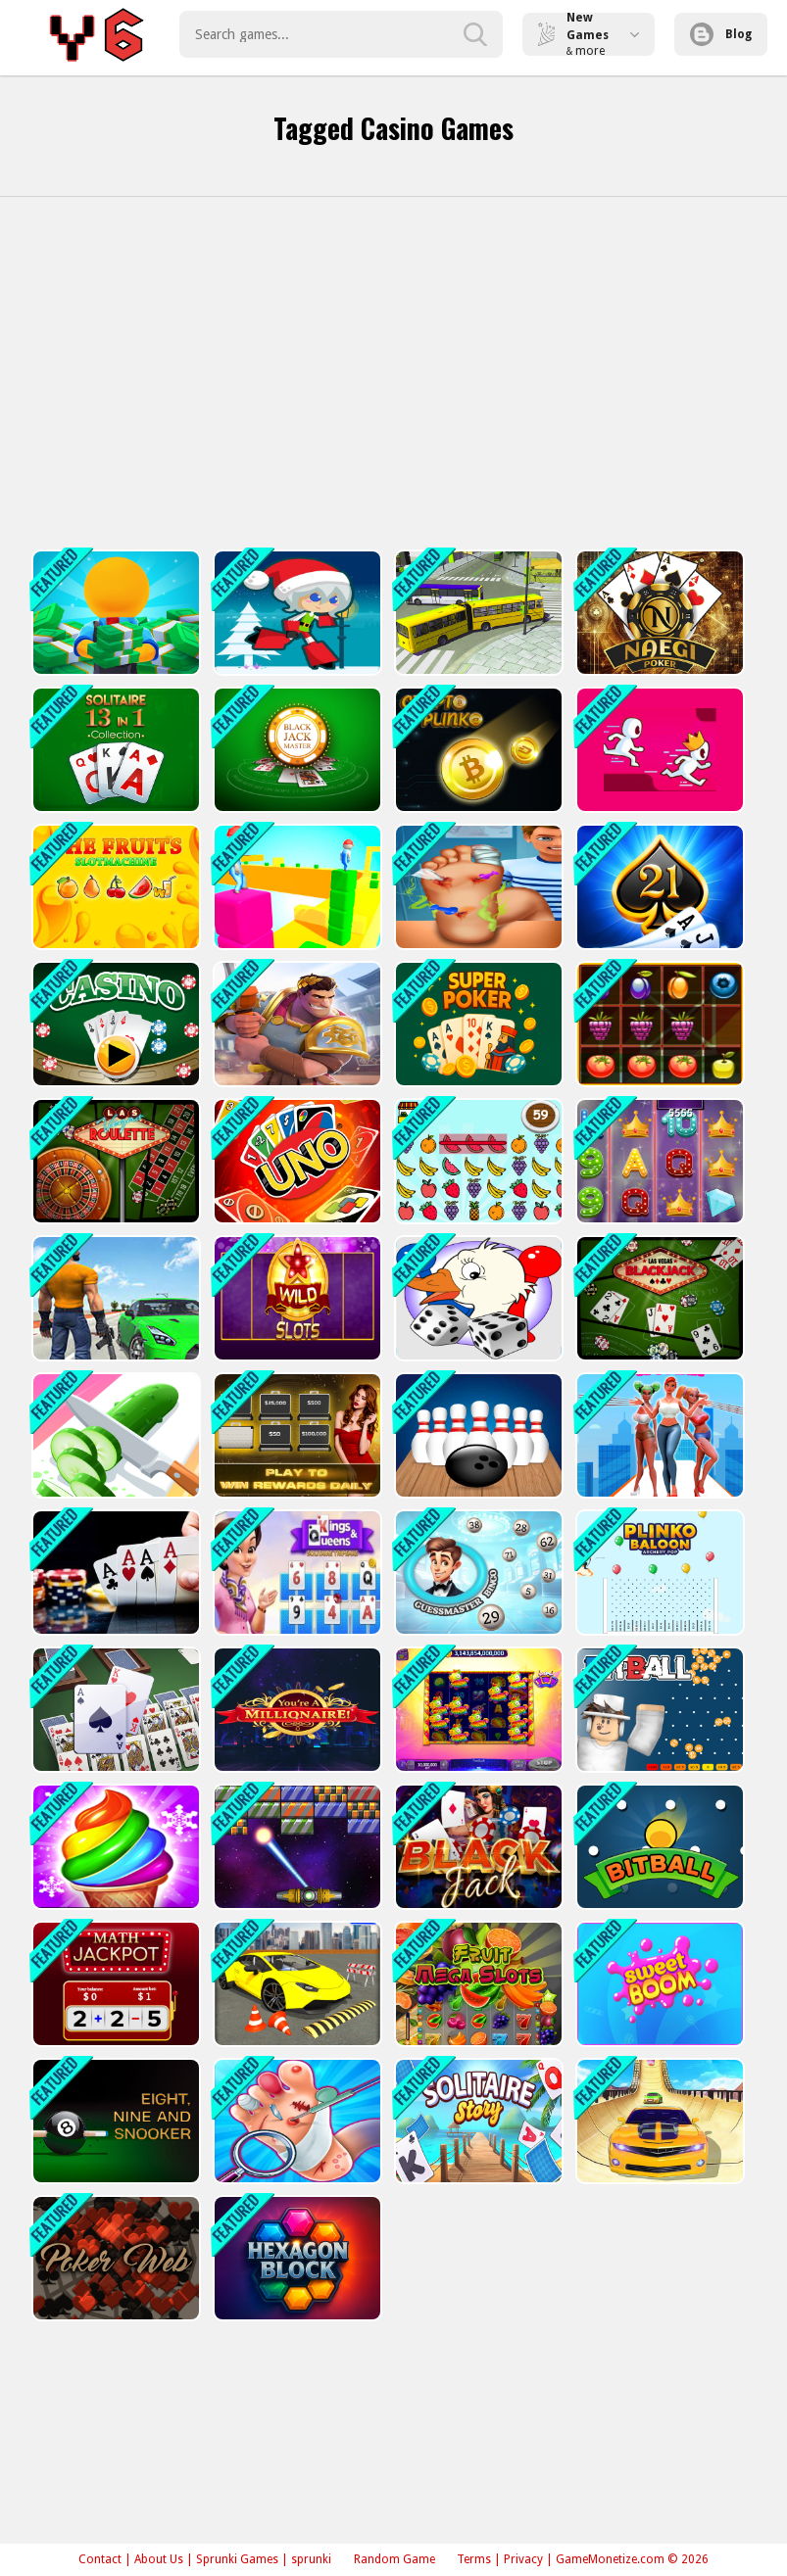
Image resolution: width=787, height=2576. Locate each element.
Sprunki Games (237, 2559)
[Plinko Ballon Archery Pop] (658, 1589)
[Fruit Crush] (477, 1171)
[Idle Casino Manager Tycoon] (114, 612)
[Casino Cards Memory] (114, 1031)
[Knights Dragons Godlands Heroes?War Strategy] (295, 1031)
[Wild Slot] (295, 1310)
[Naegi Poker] (658, 612)
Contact (100, 2559)
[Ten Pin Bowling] (477, 1450)
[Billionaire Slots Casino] (658, 1171)
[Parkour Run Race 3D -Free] (658, 752)
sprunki (311, 2559)
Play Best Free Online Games (99, 34)
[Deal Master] (295, 1450)
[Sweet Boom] (658, 2008)
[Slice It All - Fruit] (114, 1450)
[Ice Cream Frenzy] (114, 1868)
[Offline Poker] (114, 1589)
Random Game (394, 2559)
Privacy (523, 2559)
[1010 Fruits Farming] (658, 1031)
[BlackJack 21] (477, 1868)
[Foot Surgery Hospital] (477, 892)
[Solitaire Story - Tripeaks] (477, 2147)
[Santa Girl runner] (295, 612)
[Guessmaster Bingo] (477, 1589)
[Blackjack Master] (295, 752)
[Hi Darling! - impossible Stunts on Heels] (658, 1450)
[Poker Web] (114, 2287)
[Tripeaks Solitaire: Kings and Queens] (295, 1589)
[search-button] (475, 34)
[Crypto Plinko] (477, 752)
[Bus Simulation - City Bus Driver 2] (477, 612)
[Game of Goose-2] (477, 1310)
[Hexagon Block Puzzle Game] (295, 2287)
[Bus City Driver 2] (295, 2008)
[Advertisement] (393, 373)
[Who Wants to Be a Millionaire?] (295, 1729)
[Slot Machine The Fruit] (114, 892)
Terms (474, 2559)
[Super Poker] (477, 1031)
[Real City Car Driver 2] (658, 2147)
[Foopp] (295, 2147)
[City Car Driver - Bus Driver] (114, 1310)
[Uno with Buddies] (295, 1171)
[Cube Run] (295, 892)
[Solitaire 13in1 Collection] (114, 752)
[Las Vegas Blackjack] (658, 1310)
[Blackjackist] (658, 892)
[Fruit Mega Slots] (477, 2008)
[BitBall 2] (658, 1868)
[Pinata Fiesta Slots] (477, 1729)
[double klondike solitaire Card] (114, 1729)
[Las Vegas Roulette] (114, 1171)
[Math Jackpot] (114, 2008)
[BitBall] (658, 1729)
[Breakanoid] (295, 1868)
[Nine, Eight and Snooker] (114, 2147)
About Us (158, 2559)
